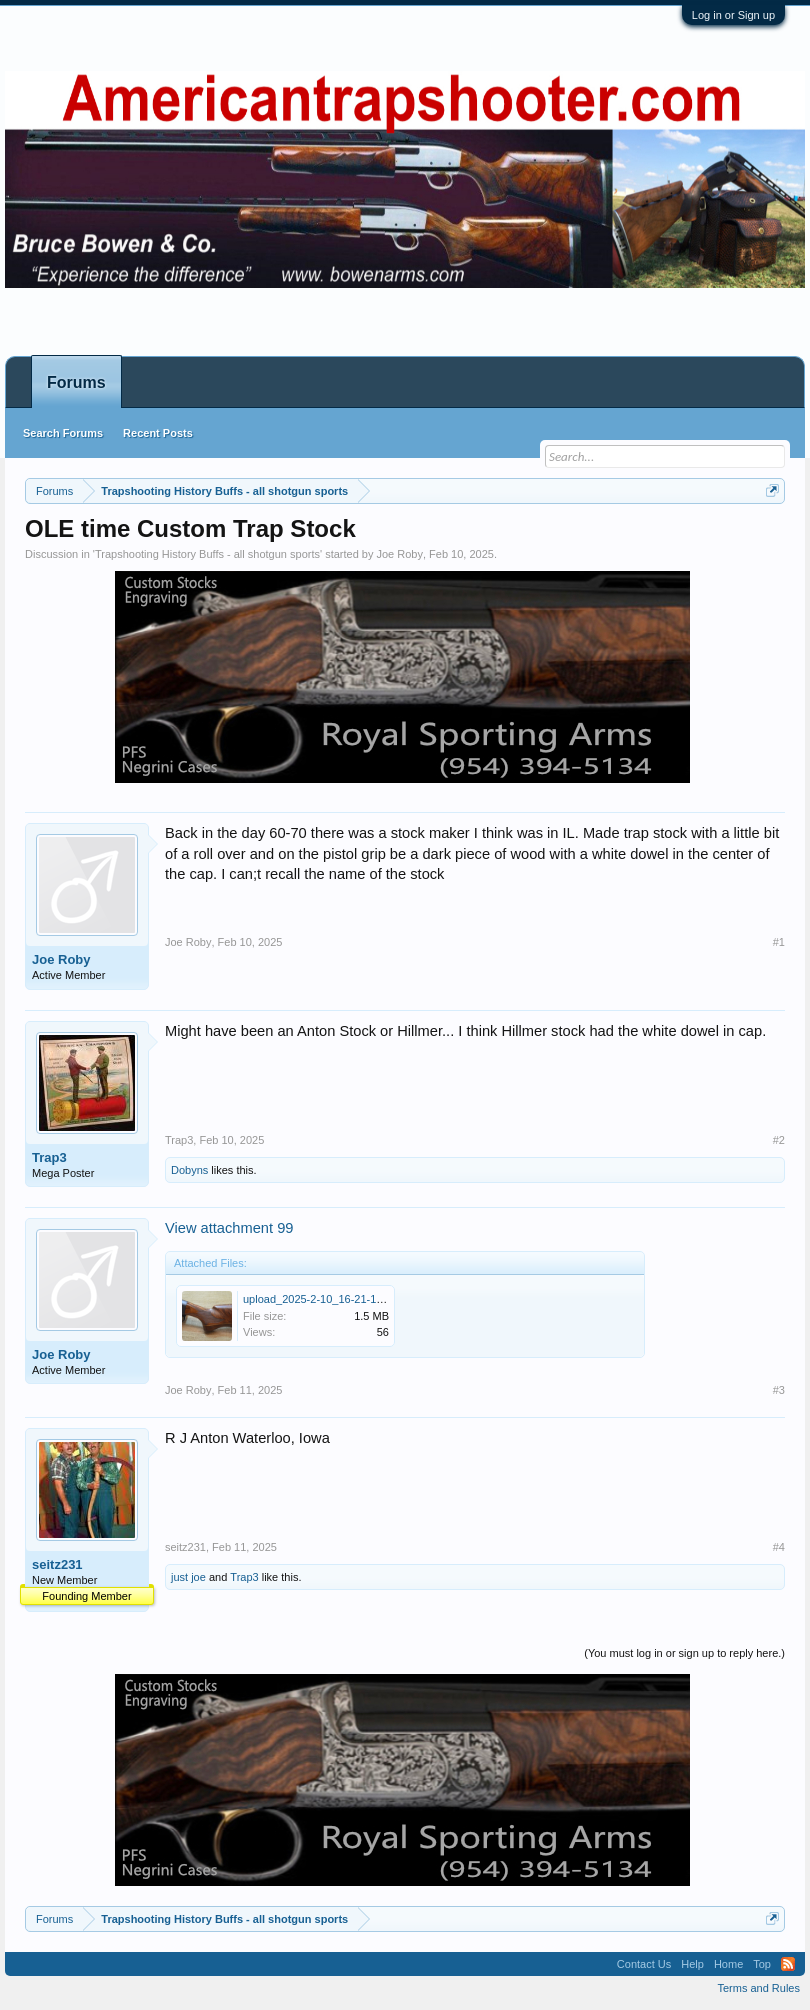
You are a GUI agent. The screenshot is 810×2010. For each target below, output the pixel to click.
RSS (788, 1964)
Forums (76, 382)
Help (692, 1964)
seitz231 (57, 1564)
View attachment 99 (229, 1228)
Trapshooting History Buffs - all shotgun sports (207, 554)
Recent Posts (158, 433)
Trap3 (49, 1157)
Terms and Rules (758, 1988)
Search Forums (63, 433)
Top (762, 1964)
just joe (188, 1577)
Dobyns (189, 1170)
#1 (779, 942)
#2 (779, 1140)
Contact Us (644, 1964)
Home (728, 1964)
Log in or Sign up (733, 15)
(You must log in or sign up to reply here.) (684, 1653)
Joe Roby (399, 554)
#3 (779, 1390)
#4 (779, 1547)
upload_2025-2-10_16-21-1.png (320, 1299)
